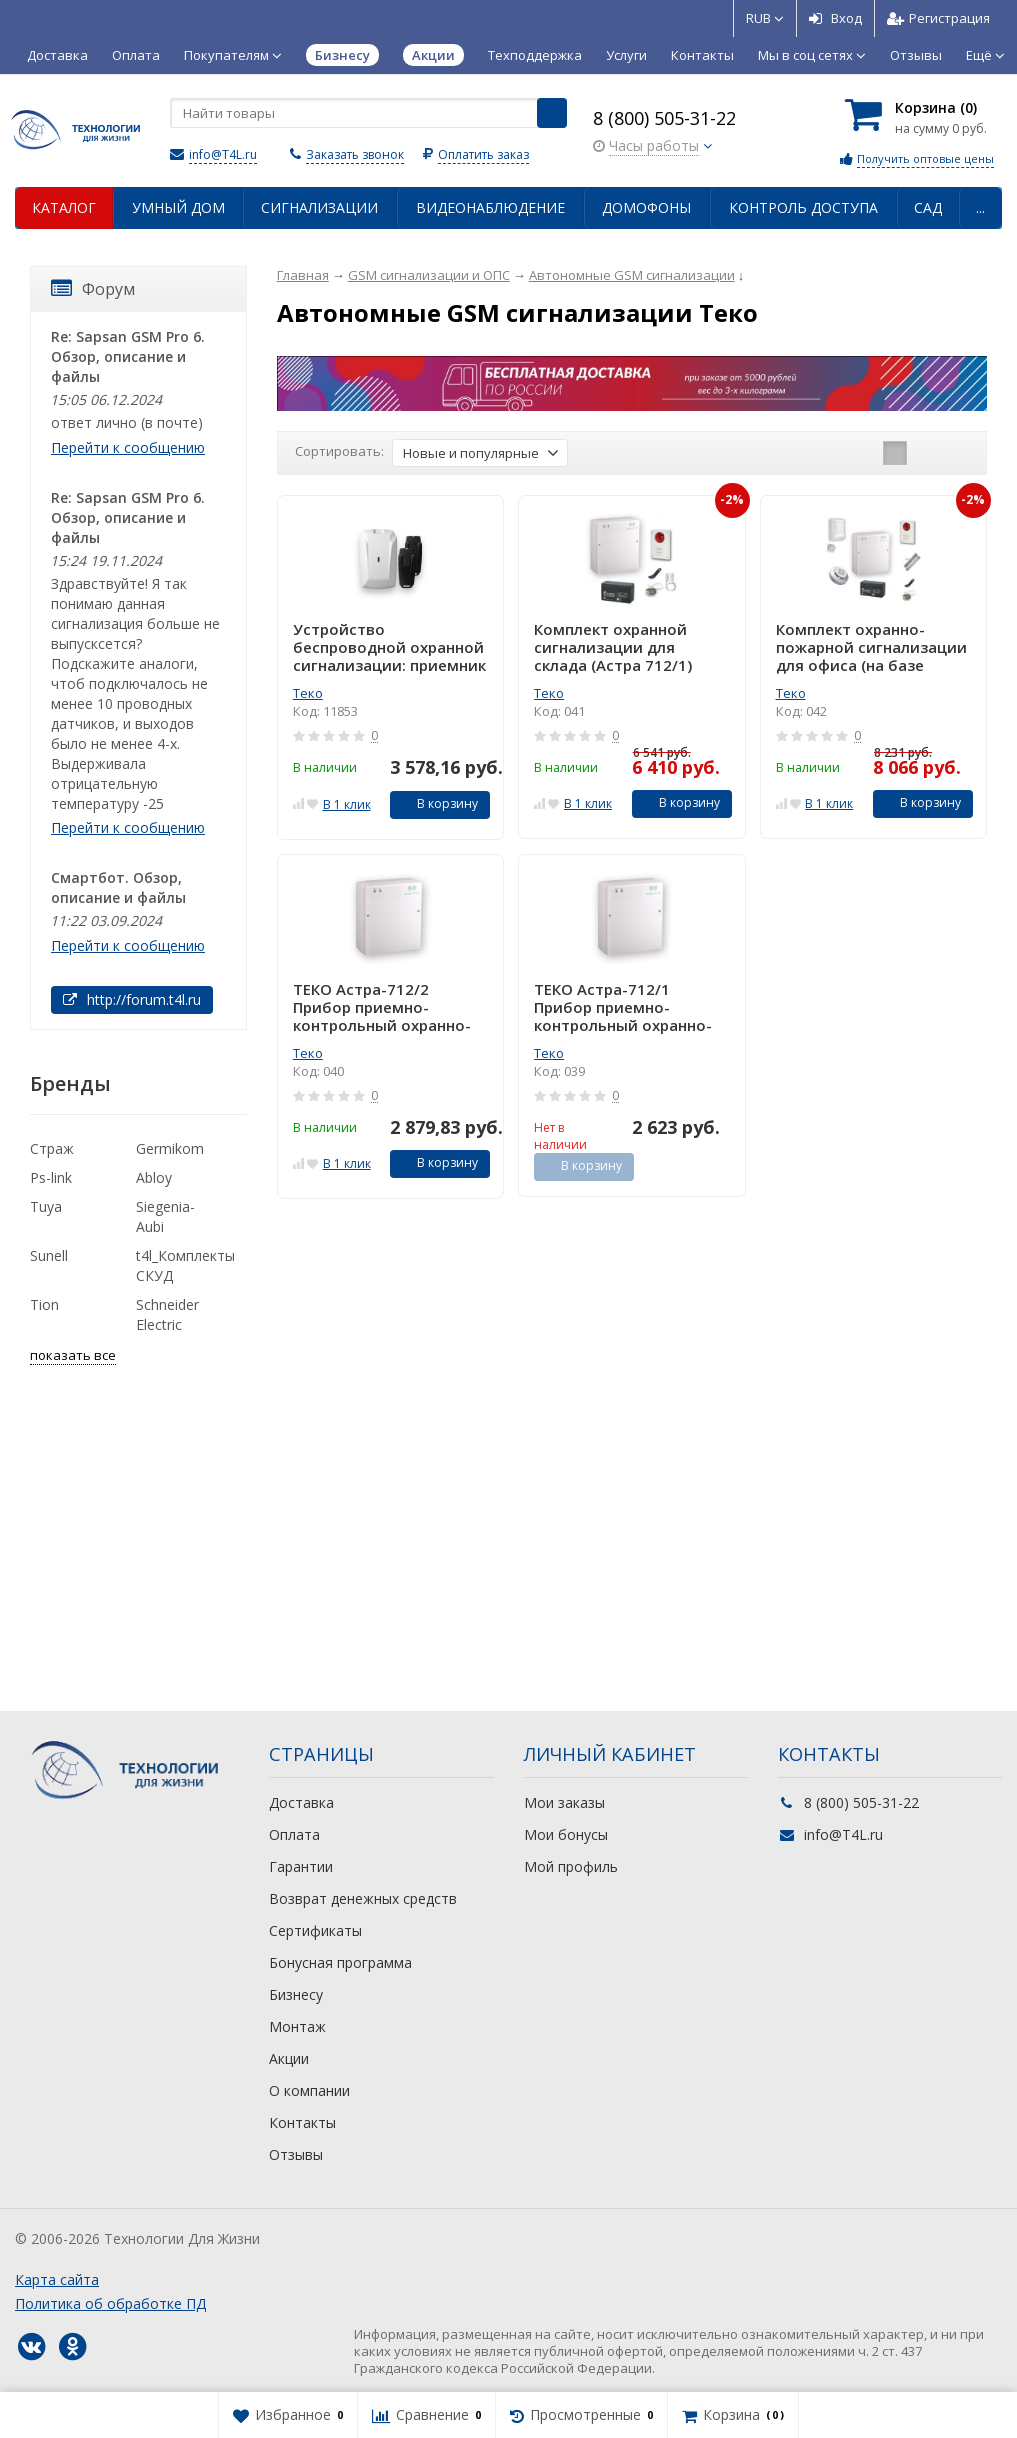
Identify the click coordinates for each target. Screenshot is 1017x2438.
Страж (52, 1148)
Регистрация (938, 18)
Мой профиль (571, 1866)
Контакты (702, 55)
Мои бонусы (566, 1834)
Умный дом (178, 207)
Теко (308, 693)
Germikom (170, 1148)
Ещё (985, 55)
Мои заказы (564, 1802)
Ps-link (51, 1177)
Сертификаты (315, 1930)
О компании (309, 2090)
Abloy (154, 1177)
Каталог (64, 207)
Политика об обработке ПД (110, 2303)
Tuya (46, 1206)
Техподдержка (535, 55)
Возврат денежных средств (363, 1898)
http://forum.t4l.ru (132, 999)
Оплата (136, 55)
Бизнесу (296, 1994)
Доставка (57, 55)
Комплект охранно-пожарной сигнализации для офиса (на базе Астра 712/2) (871, 647)
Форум (93, 289)
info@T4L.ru (223, 154)
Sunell (49, 1255)
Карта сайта (57, 2279)
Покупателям (233, 55)
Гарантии (301, 1866)
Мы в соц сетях (812, 55)
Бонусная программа (340, 1962)
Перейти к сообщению (128, 447)
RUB (765, 18)
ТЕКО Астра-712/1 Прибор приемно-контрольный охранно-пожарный (623, 1007)
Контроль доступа (803, 207)
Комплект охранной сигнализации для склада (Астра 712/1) (613, 647)
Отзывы (916, 55)
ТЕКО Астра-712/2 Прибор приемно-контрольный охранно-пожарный (382, 1007)
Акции (289, 2058)
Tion (44, 1304)
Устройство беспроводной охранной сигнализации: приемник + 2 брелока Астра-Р (389, 647)
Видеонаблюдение (490, 207)
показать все (73, 1355)
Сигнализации (319, 207)
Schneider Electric (167, 1314)
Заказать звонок (355, 154)
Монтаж (297, 2026)
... (980, 207)
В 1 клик (347, 804)
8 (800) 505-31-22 (664, 118)
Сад (928, 207)
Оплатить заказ (483, 154)
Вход (835, 18)
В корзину (436, 803)
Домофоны (646, 207)
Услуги (626, 55)
